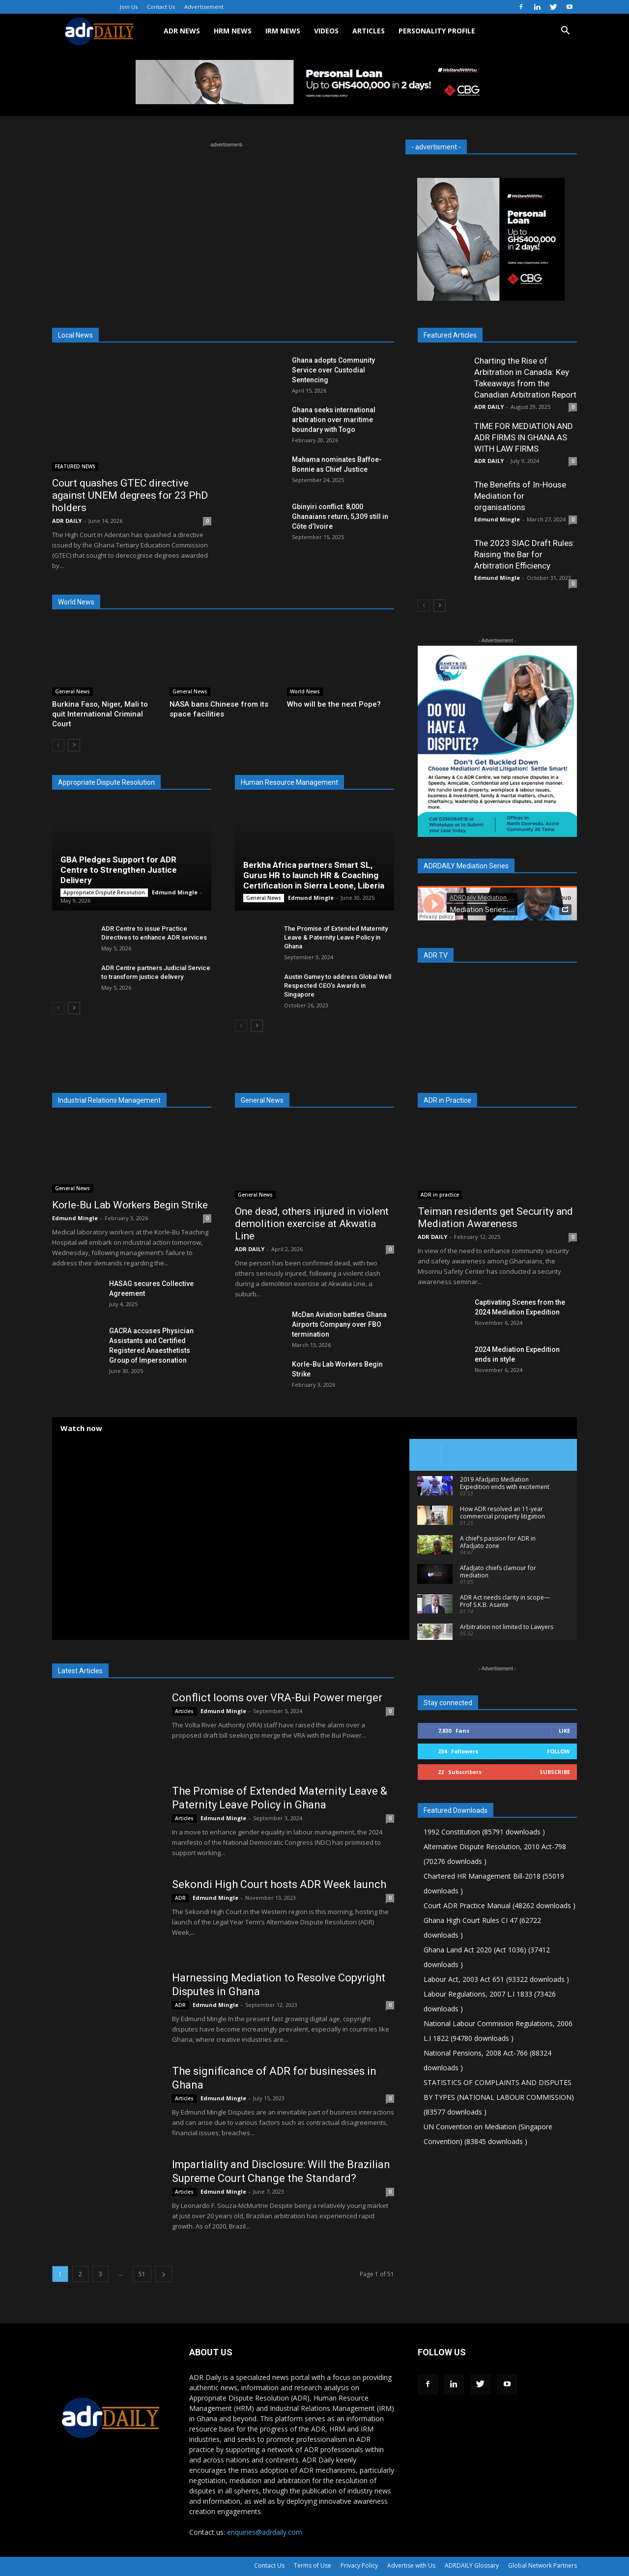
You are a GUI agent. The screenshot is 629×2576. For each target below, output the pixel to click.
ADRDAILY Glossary (472, 2565)
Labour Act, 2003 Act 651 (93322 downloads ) (496, 1979)
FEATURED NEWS (75, 466)
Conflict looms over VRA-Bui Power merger (277, 1697)
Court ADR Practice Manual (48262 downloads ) (499, 1905)
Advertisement (204, 6)
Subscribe (555, 1771)
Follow (558, 1751)
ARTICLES (368, 30)
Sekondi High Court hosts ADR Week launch (279, 1884)
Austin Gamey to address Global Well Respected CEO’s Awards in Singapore (337, 985)
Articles (184, 1711)
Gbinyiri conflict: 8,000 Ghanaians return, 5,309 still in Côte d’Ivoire (340, 516)
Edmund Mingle (175, 892)
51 (142, 2274)
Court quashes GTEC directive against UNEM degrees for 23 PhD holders (130, 495)
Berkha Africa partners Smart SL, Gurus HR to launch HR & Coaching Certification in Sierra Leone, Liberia (313, 875)
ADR (180, 1897)
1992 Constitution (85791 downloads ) (484, 1831)
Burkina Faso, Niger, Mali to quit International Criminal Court (100, 714)
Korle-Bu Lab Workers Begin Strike (130, 1205)
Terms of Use (312, 2565)
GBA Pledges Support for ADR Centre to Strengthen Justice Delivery (118, 870)
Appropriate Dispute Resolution (104, 892)
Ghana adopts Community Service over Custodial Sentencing (333, 370)
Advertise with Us (411, 2565)
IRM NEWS (282, 30)
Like (564, 1730)
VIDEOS (326, 30)
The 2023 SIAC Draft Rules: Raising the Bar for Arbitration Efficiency (524, 554)
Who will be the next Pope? (334, 704)
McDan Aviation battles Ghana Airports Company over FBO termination (339, 1324)
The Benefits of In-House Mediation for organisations (520, 496)
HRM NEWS (233, 30)
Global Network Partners (542, 2565)
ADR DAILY (67, 520)
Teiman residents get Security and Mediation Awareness (495, 1217)
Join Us (129, 6)
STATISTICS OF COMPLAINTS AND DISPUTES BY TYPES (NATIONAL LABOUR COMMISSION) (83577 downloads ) (499, 2097)
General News (72, 691)
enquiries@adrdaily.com (264, 2532)
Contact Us (161, 6)
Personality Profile (437, 30)
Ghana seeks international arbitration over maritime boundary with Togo (333, 419)
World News (305, 691)
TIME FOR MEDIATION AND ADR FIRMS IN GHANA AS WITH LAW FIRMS (523, 437)
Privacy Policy (359, 2565)
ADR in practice (440, 1194)
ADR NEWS (182, 30)
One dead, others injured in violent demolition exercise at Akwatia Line (312, 1223)
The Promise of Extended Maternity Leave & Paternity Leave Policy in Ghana (336, 937)
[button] (565, 31)
